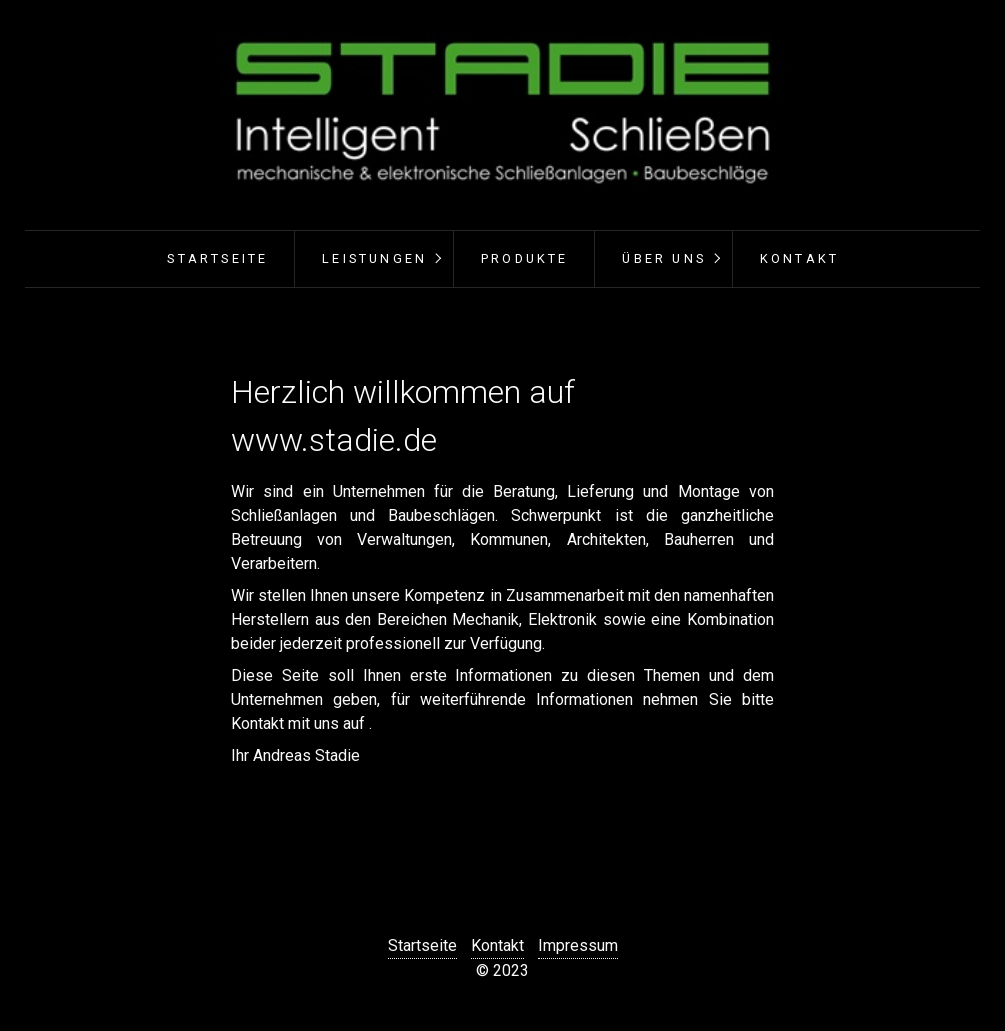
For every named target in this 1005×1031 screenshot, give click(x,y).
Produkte (525, 258)
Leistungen (374, 258)
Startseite (217, 258)
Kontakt (799, 258)
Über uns (664, 258)
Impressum (578, 945)
